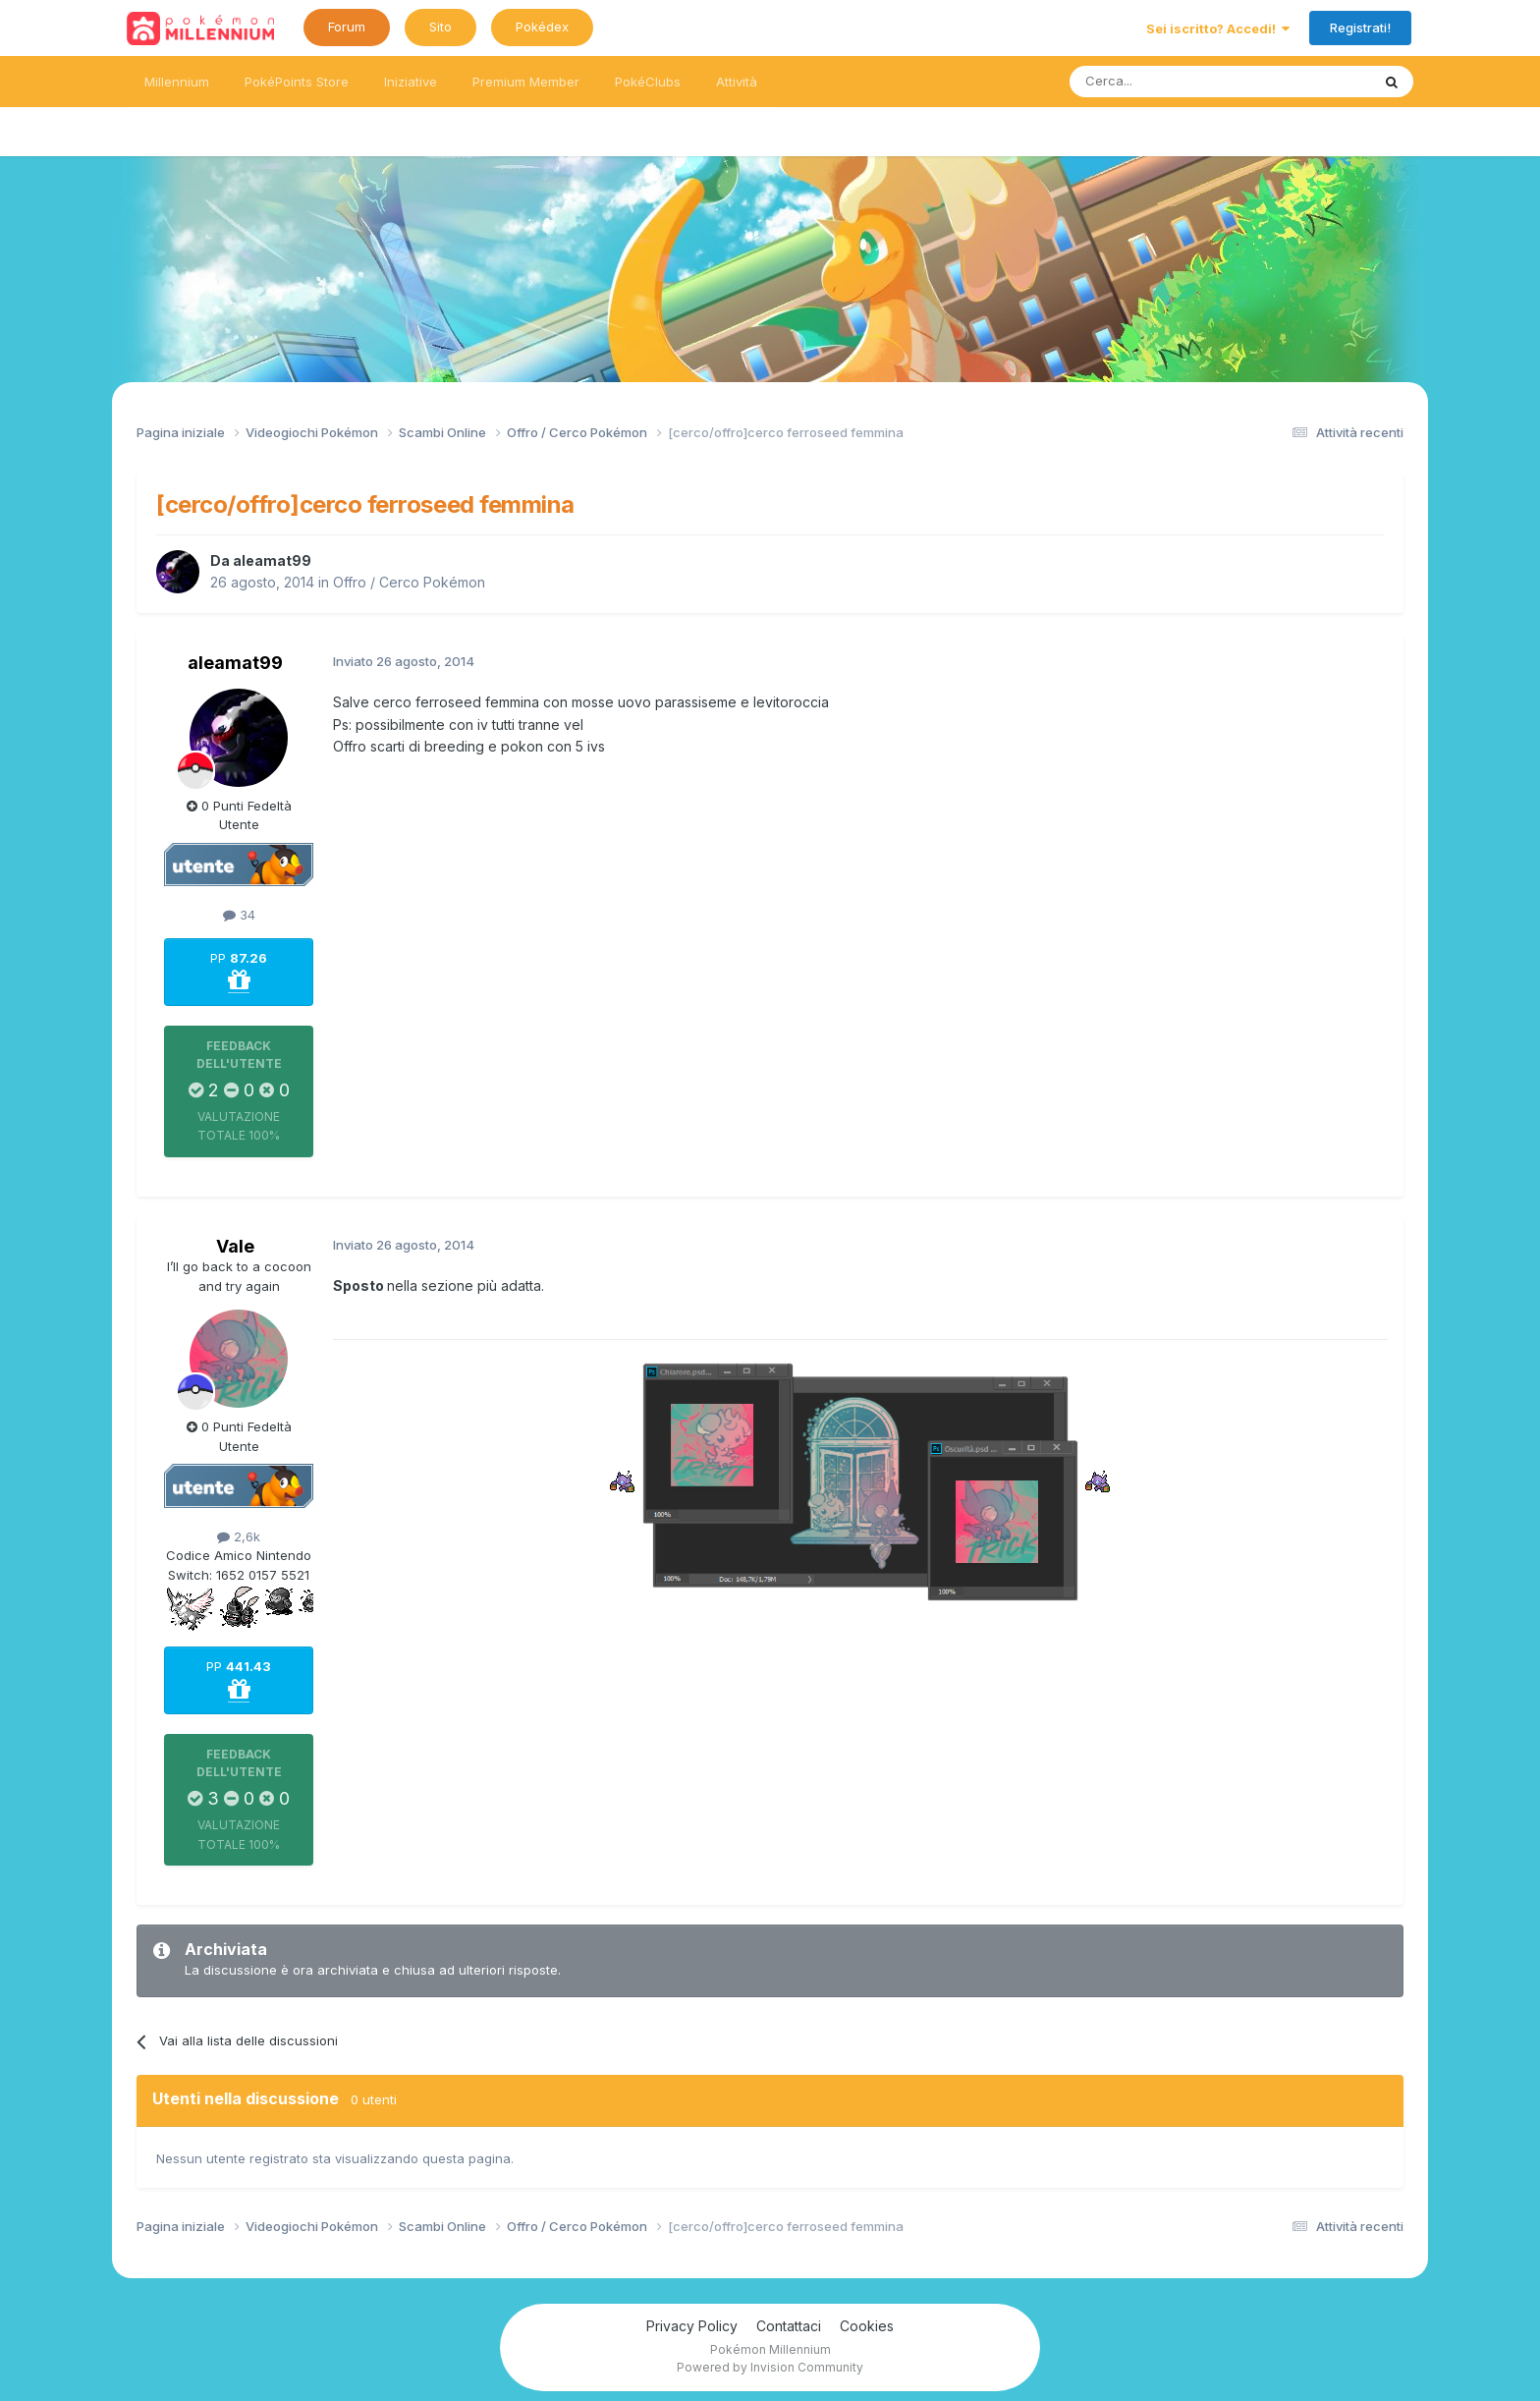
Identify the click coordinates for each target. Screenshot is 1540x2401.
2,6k (238, 1536)
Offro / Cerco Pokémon (409, 582)
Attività (736, 81)
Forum (346, 26)
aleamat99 (272, 560)
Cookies (867, 2325)
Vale (235, 1246)
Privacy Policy (692, 2325)
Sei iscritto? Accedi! (1218, 28)
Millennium (176, 81)
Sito (440, 26)
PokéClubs (648, 81)
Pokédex (542, 26)
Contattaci (788, 2325)
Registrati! (1360, 27)
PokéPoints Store (297, 81)
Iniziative (410, 81)
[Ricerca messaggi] (1173, 81)
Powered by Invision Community (770, 2367)
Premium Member (525, 81)
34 (239, 914)
